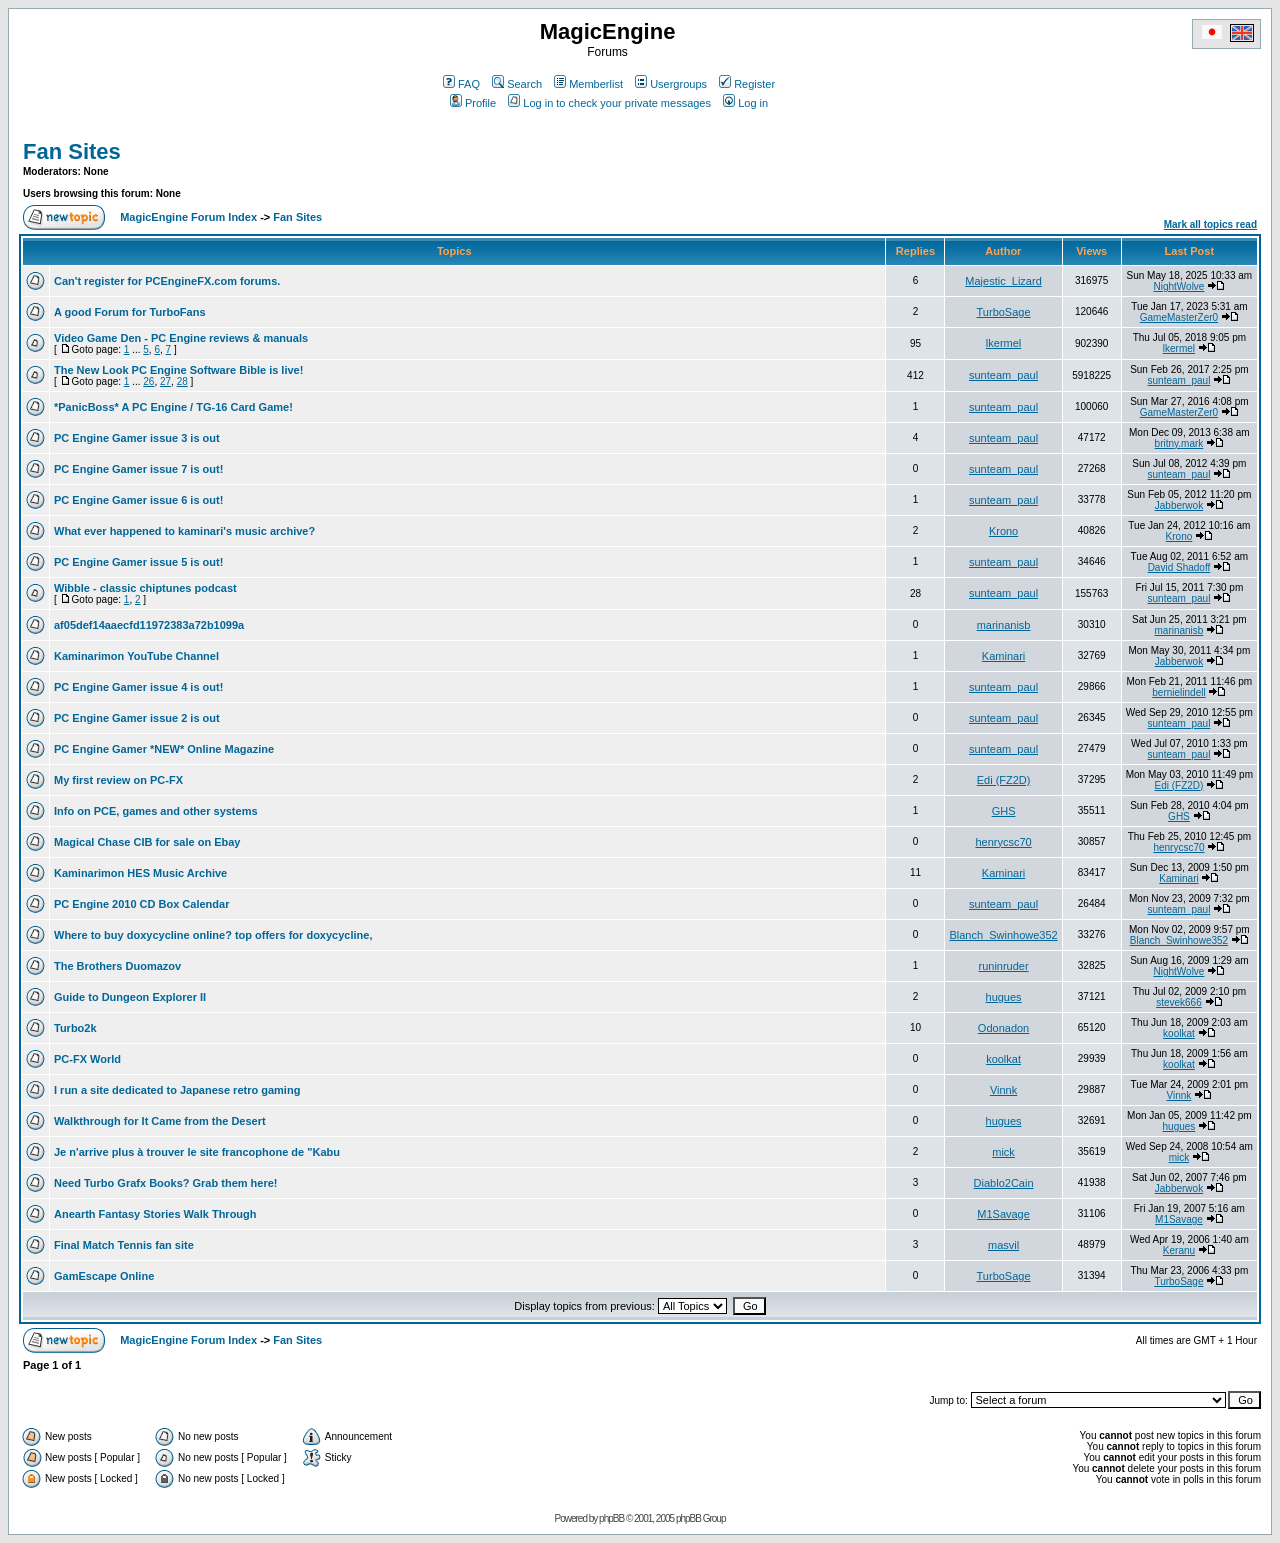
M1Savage (1003, 1214)
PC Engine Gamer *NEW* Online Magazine (164, 749)
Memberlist (588, 84)
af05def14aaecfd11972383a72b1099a (149, 625)
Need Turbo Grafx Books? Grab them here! (166, 1183)
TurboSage (1004, 312)
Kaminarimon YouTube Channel (136, 656)
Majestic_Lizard (1003, 281)
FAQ (461, 84)
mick (1003, 1152)
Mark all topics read (1210, 224)
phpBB (611, 1518)
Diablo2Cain (1004, 1183)
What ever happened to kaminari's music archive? (184, 531)
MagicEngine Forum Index (188, 217)
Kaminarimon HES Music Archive (140, 873)
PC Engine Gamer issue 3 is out (137, 438)
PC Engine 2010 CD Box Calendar (141, 904)
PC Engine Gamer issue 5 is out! (138, 562)
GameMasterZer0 (1179, 317)
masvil (1003, 1245)
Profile (473, 103)
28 (182, 381)
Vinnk (1003, 1090)
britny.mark (1179, 443)
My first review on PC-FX (118, 780)
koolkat (1179, 1033)
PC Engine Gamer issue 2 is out (137, 718)
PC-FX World (87, 1059)
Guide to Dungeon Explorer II (130, 997)
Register (747, 84)
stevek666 (1179, 1002)
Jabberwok (1179, 505)
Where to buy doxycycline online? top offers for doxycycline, (213, 935)
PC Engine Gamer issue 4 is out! (138, 687)
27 (165, 381)
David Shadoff (1179, 567)
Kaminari (1003, 656)
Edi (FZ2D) (1004, 780)
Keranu (1179, 1250)
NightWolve (1178, 286)
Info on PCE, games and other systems (156, 811)
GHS (1004, 811)
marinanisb (1004, 625)
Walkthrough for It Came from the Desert (160, 1121)
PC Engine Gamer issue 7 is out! (138, 469)
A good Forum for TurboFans (130, 312)
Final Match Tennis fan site (124, 1245)
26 (148, 381)
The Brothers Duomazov (117, 966)
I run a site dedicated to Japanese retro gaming (177, 1090)
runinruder (1003, 966)
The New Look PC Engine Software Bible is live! (178, 370)
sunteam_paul (1003, 375)
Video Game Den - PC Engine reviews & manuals (181, 338)
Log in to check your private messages (609, 103)
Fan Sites (72, 151)
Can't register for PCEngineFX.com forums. (167, 281)
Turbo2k (75, 1028)
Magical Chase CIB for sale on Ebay (147, 842)
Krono (1003, 531)
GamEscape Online (104, 1276)
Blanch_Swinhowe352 (1003, 935)
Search (517, 84)
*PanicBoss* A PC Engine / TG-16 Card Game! (173, 407)
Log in (745, 103)
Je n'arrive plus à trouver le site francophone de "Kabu (197, 1152)
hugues (1004, 997)
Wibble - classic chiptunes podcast (145, 588)
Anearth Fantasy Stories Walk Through (155, 1214)
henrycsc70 (1003, 842)
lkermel (1003, 343)
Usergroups (671, 84)
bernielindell (1178, 692)
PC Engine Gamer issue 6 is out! (138, 500)
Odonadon (1003, 1028)
